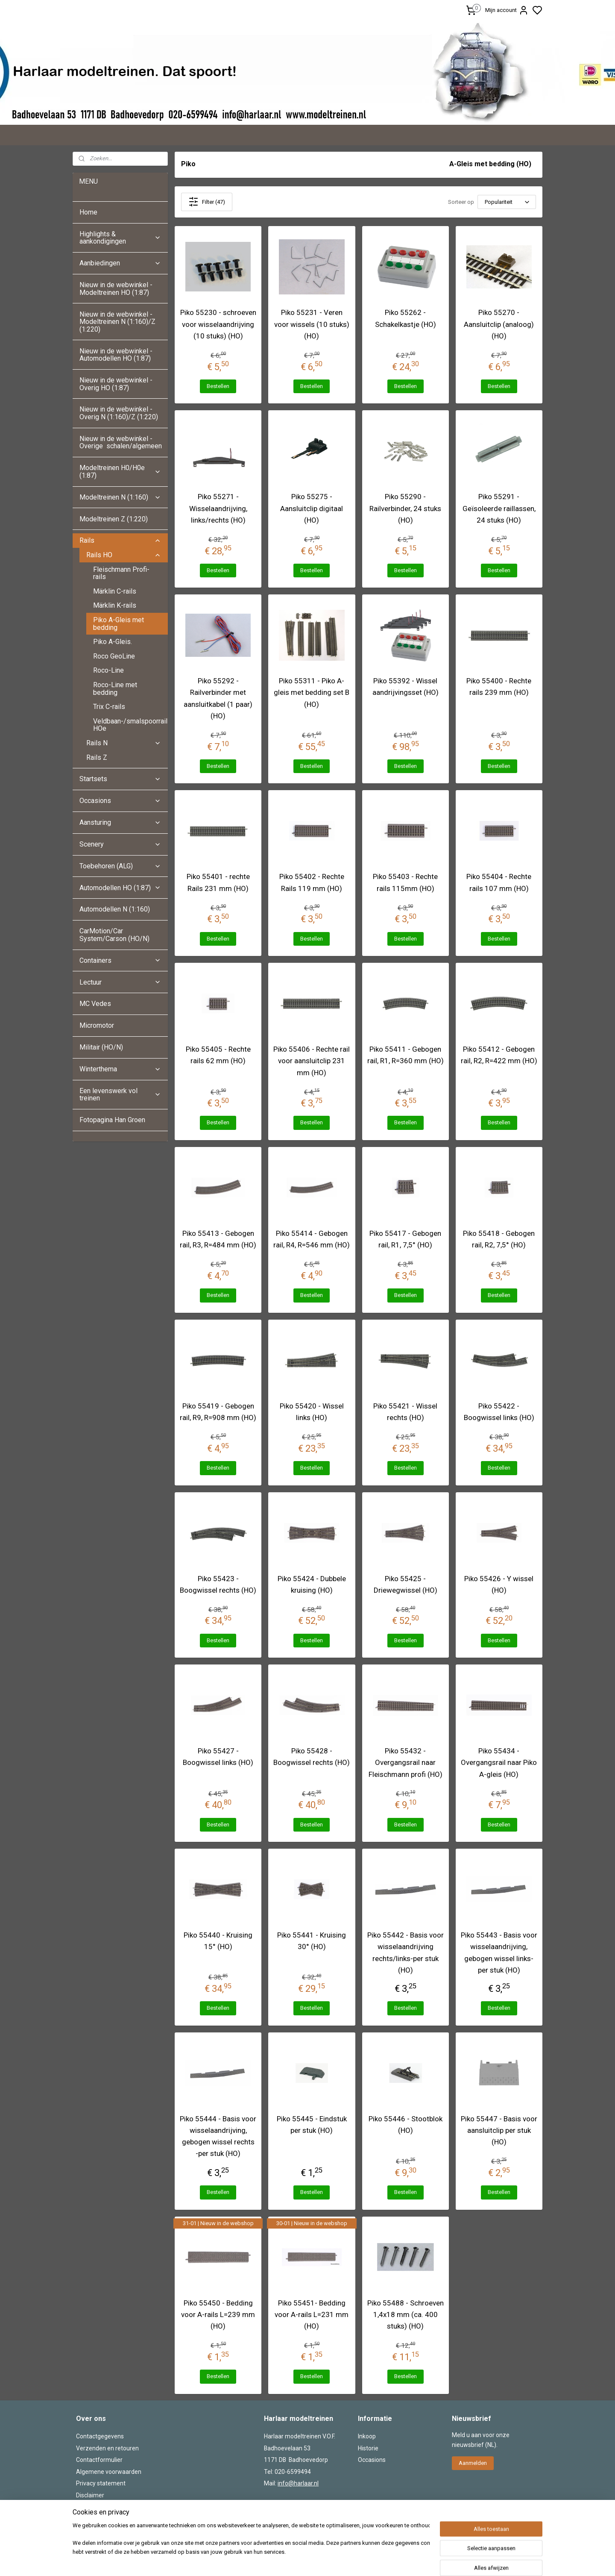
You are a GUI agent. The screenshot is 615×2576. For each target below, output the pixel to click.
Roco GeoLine (114, 656)
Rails (120, 540)
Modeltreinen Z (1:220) (113, 519)
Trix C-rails (109, 707)
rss (360, 2560)
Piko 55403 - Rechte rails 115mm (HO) (405, 882)
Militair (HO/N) (101, 1047)
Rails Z (96, 757)
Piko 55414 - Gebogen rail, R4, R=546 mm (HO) (311, 1239)
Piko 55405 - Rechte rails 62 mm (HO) (218, 1055)
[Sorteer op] (507, 202)
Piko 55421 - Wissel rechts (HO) (405, 1412)
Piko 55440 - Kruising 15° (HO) (218, 1941)
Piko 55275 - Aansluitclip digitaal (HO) (311, 508)
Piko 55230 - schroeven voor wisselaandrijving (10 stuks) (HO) (218, 324)
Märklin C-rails (114, 591)
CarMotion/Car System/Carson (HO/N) (114, 935)
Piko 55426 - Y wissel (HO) (498, 1584)
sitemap (343, 2560)
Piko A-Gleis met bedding (118, 624)
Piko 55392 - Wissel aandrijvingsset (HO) (405, 686)
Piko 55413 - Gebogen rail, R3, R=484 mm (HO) (218, 1239)
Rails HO (123, 555)
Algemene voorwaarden (108, 2471)
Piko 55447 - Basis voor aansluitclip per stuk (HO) (499, 2130)
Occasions (120, 801)
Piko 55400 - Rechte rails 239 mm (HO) (498, 686)
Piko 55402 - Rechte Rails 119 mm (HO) (311, 882)
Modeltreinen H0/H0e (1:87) (120, 471)
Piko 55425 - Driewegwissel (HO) (405, 1584)
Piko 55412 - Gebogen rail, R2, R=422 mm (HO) (499, 1055)
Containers (120, 960)
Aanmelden (473, 2463)
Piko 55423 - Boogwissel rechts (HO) (218, 1584)
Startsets (120, 779)
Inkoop (367, 2436)
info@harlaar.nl (298, 2483)
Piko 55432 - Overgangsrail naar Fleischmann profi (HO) (405, 1762)
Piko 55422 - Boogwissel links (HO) (499, 1412)
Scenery (120, 844)
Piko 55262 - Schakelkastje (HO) (405, 318)
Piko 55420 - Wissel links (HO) (312, 1412)
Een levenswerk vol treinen (120, 1095)
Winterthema (120, 1069)
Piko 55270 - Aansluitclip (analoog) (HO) (499, 324)
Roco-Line (108, 670)
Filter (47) (206, 202)
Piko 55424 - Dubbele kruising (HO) (312, 1584)
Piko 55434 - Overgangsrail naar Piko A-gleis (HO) (499, 1762)
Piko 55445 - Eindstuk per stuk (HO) (312, 2124)
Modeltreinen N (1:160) (120, 497)
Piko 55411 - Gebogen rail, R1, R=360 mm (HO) (405, 1055)
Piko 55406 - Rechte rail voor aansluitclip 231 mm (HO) (311, 1060)
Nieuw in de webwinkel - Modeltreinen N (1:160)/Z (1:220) (117, 321)
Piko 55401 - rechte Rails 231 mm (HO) (218, 882)
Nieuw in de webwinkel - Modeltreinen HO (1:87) (115, 289)
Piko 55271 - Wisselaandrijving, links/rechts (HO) (218, 508)
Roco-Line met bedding (115, 689)
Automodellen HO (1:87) (120, 888)
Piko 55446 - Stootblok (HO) (405, 2124)
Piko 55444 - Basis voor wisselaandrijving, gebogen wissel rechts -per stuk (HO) (218, 2136)
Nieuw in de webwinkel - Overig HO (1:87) (115, 384)
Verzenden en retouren (107, 2448)
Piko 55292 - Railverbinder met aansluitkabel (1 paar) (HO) (218, 698)
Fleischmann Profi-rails (121, 573)
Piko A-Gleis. (112, 642)
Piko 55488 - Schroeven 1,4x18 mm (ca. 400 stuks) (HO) (405, 2314)
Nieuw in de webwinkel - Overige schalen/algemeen (120, 442)
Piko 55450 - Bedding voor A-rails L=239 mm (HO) (218, 2314)
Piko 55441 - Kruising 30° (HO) (311, 1941)
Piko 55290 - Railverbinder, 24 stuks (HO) (405, 508)
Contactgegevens (100, 2436)
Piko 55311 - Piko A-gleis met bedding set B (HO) (311, 692)
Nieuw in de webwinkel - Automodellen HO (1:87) (115, 355)
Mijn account (507, 10)
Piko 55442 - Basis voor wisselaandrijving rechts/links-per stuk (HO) (405, 1952)
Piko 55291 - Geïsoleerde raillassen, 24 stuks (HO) (499, 508)
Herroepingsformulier (105, 2506)
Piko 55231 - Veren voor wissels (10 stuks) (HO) (311, 324)
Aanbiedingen (120, 263)
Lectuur (120, 982)
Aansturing (120, 822)
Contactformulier (99, 2459)
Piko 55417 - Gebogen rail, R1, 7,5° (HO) (405, 1239)
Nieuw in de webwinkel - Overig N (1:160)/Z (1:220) (119, 413)
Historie (368, 2448)
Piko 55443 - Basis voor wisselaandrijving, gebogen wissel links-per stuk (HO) (499, 1952)
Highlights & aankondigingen (120, 238)
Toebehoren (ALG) (120, 866)
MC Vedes (95, 1004)
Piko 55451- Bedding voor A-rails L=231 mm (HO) (311, 2314)
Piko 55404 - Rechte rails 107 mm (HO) (498, 882)
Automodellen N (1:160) (114, 909)
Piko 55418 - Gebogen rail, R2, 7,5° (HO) (499, 1239)
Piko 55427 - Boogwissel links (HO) (218, 1757)
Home (88, 212)
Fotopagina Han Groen (112, 1120)
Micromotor (96, 1025)
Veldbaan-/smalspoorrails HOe (130, 725)
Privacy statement (101, 2483)
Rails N (123, 743)
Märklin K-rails (114, 605)
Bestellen (218, 386)
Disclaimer (90, 2495)
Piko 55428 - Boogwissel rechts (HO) (311, 1757)
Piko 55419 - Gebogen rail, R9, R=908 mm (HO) (218, 1412)
